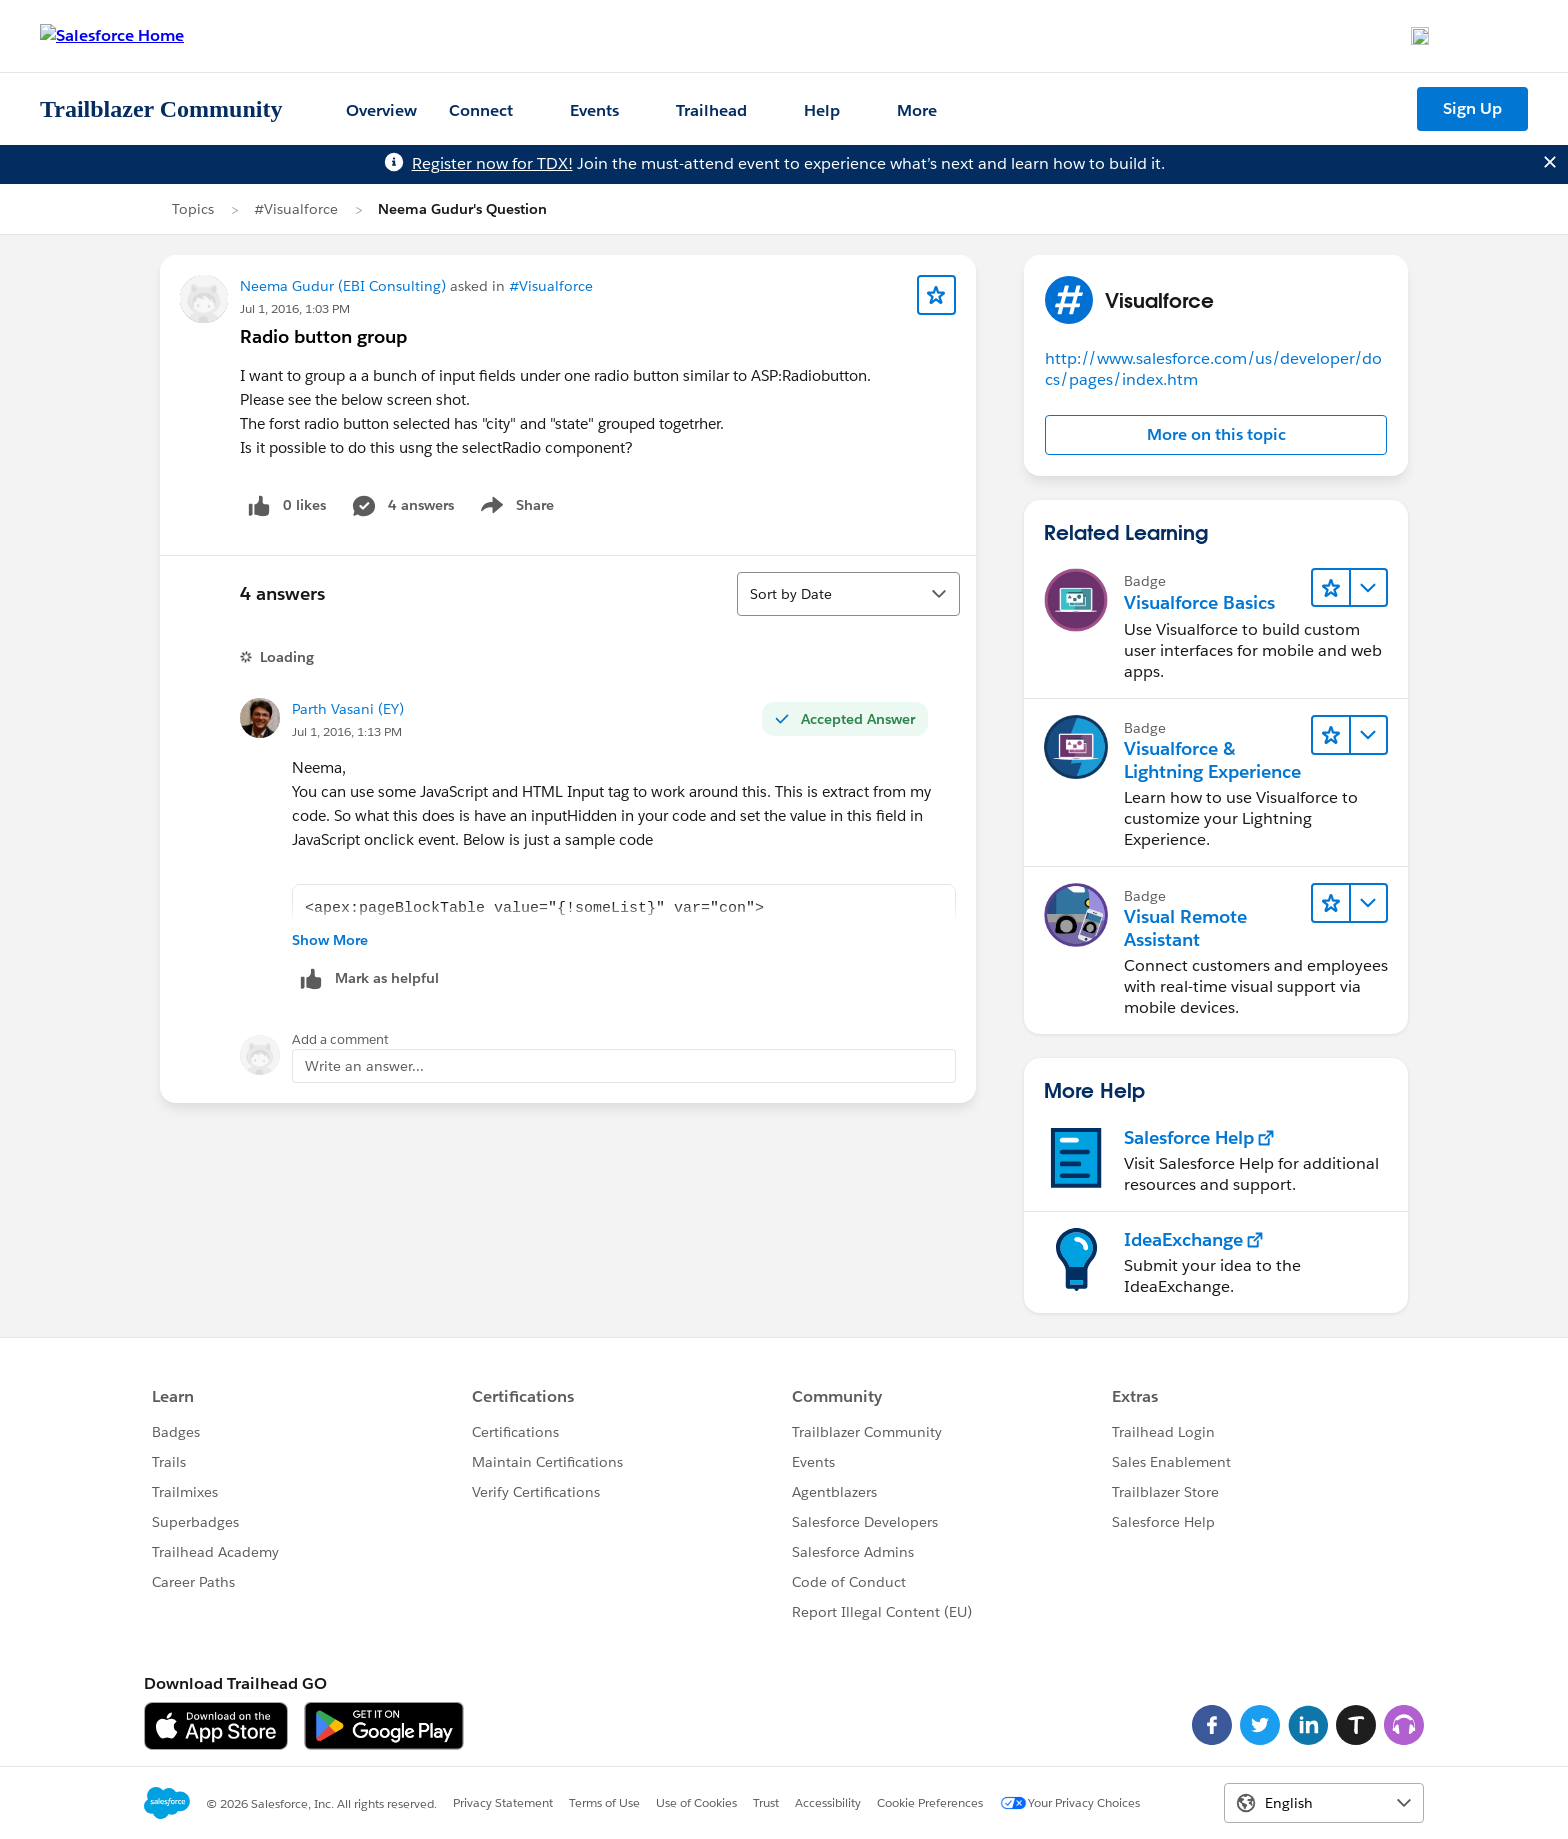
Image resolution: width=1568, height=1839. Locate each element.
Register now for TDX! (492, 163)
